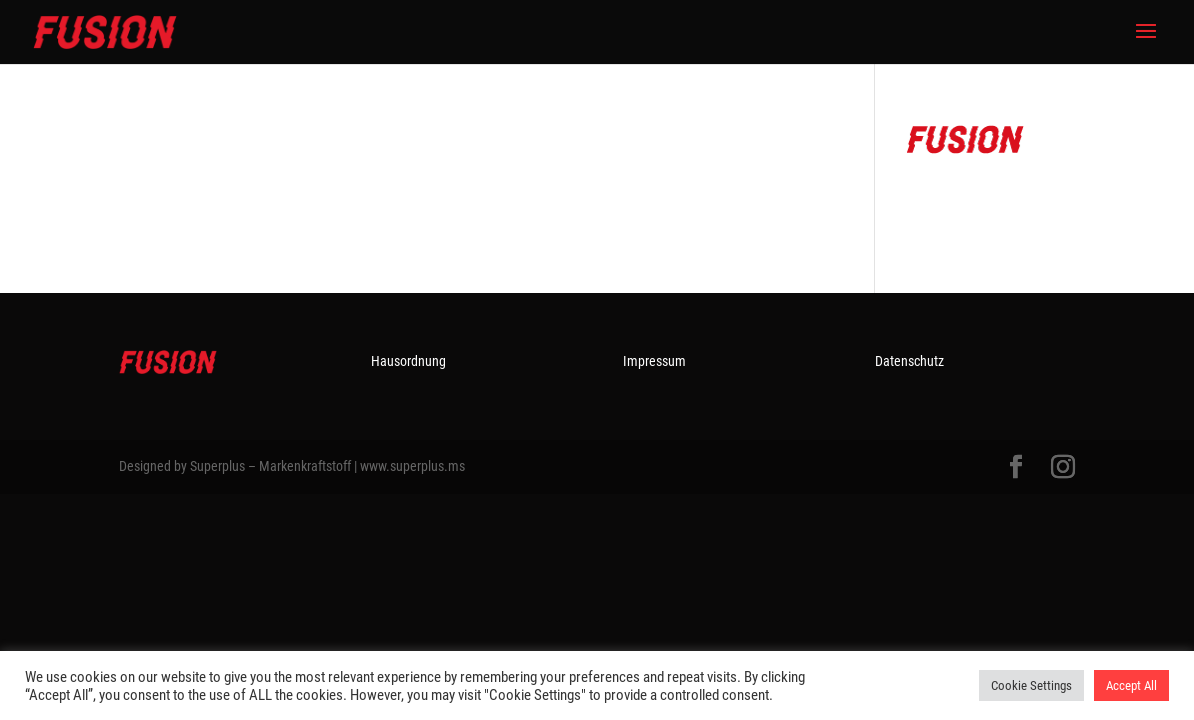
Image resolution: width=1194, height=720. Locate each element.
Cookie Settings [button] (1031, 685)
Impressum (654, 361)
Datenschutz (909, 361)
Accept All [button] (1131, 685)
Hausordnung (408, 361)
